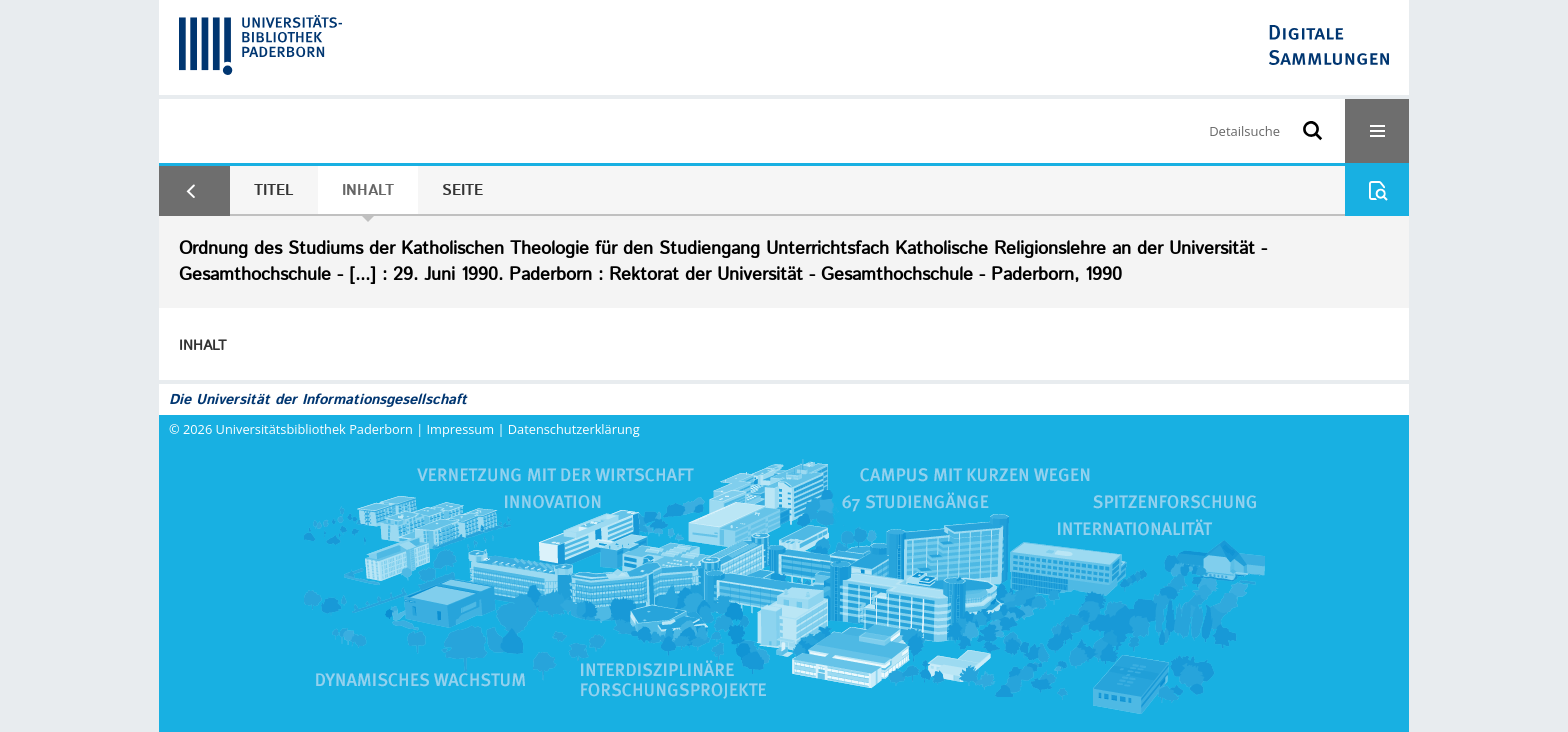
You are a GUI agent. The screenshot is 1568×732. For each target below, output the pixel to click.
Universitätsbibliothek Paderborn (314, 429)
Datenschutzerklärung (574, 429)
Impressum (461, 429)
